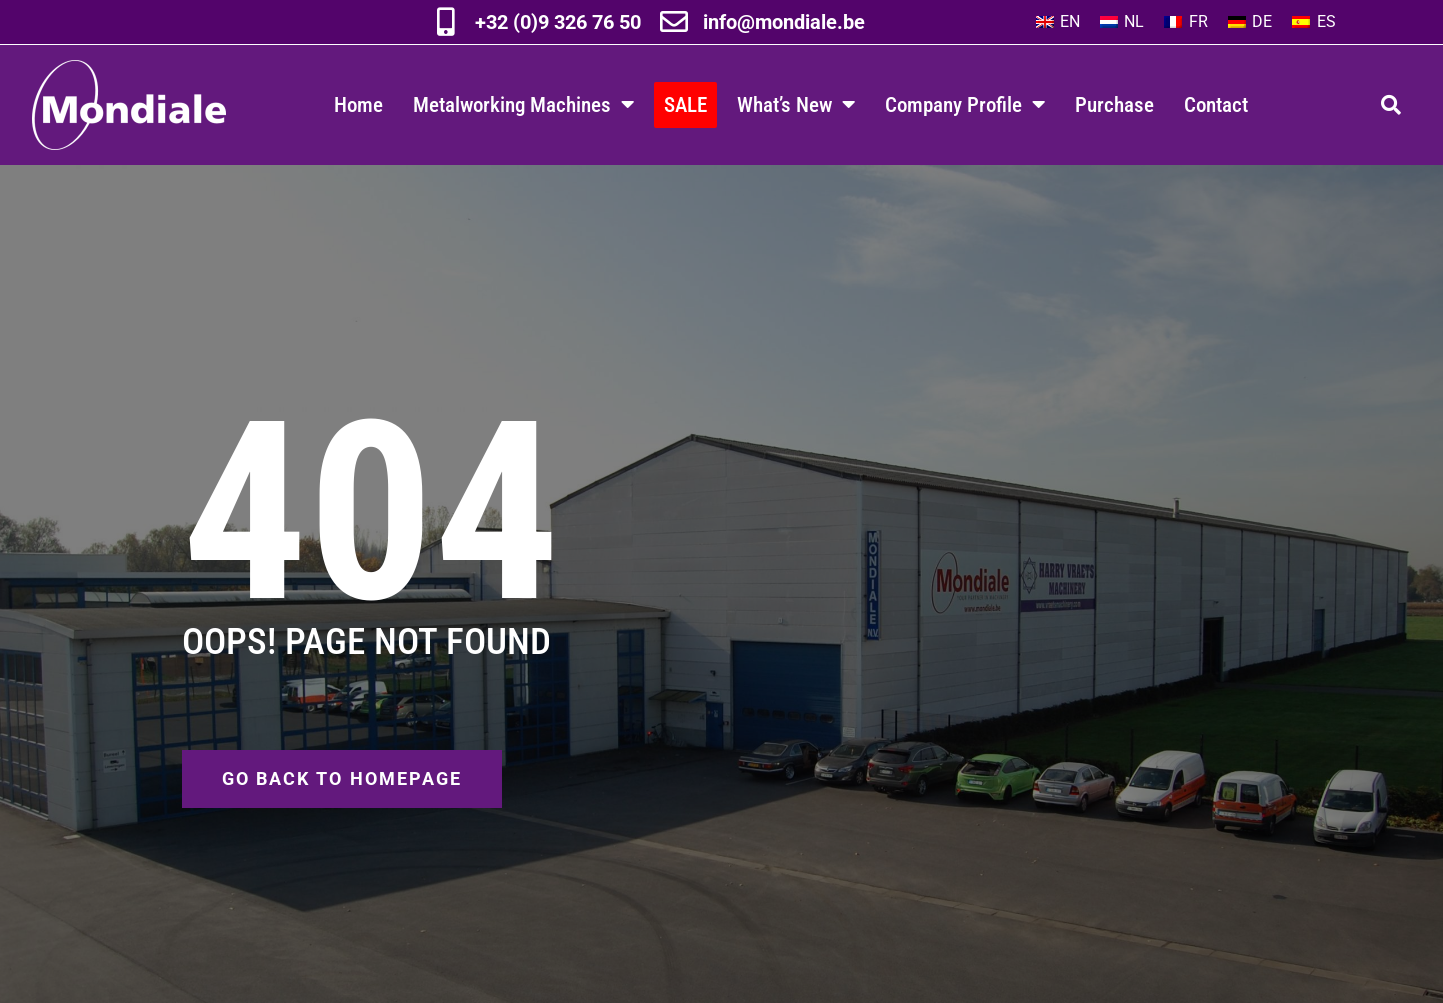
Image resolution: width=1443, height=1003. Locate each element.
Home (358, 104)
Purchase (1114, 104)
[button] (1391, 105)
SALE (685, 104)
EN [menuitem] (1070, 21)
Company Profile (965, 104)
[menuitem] (1058, 22)
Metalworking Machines (523, 104)
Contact (1216, 104)
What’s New (796, 104)
